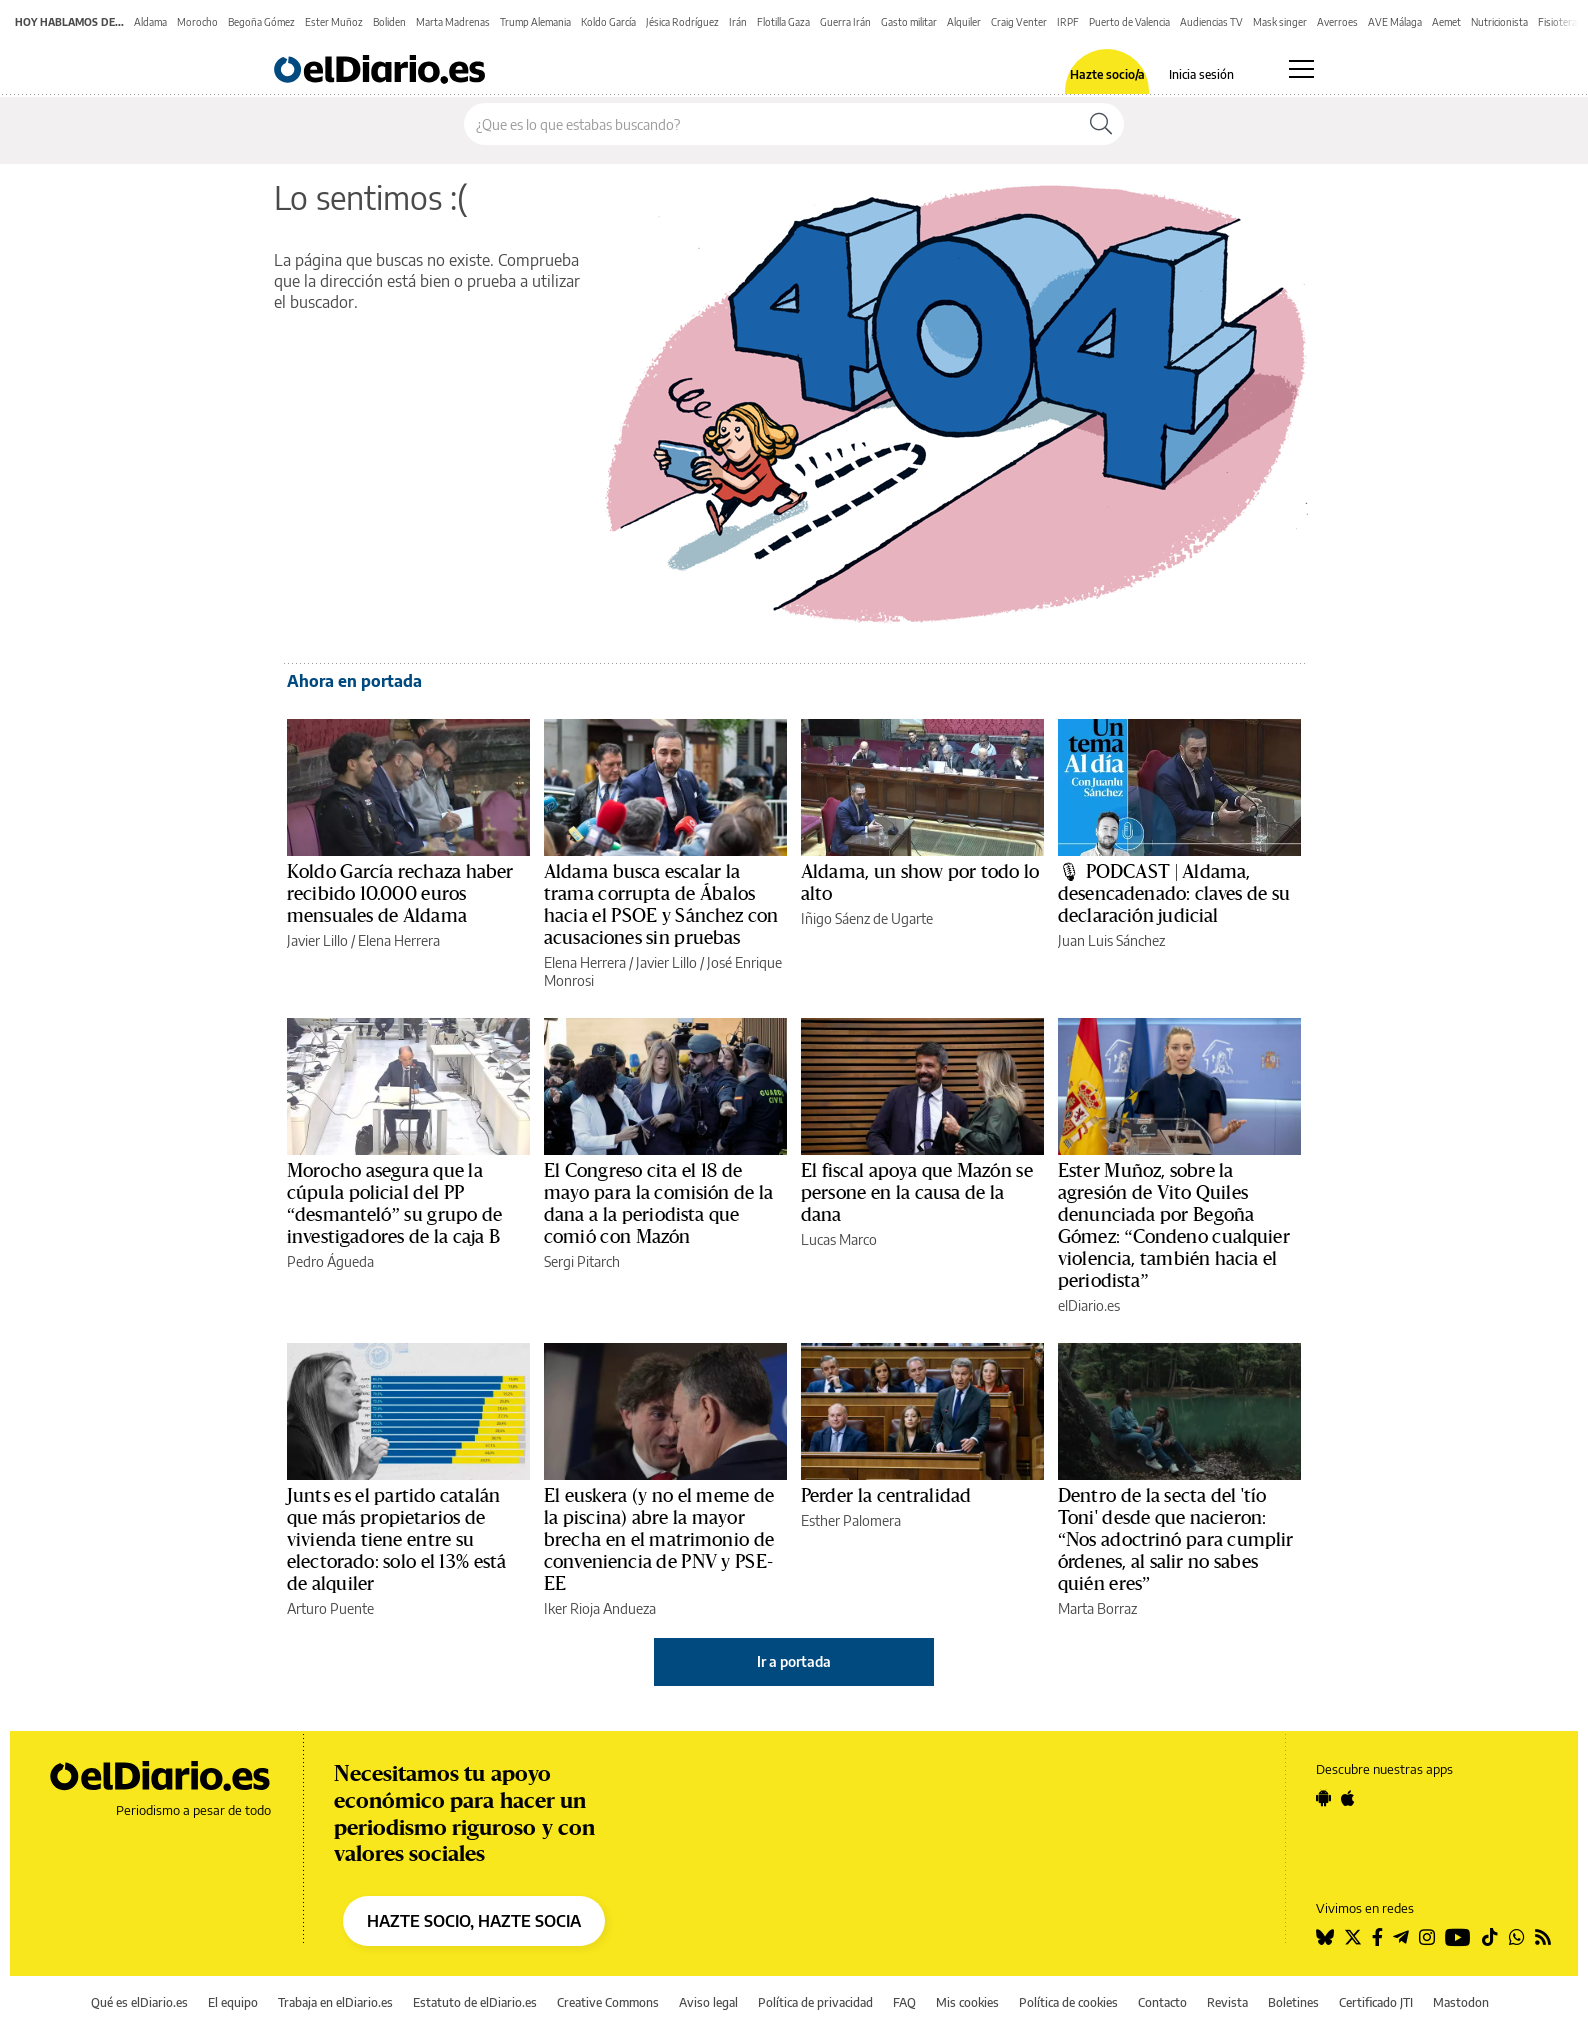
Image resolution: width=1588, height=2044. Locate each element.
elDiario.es (1089, 1305)
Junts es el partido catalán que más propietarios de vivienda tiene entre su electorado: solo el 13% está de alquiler (396, 1540)
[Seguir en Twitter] (1353, 1937)
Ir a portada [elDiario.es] (794, 1661)
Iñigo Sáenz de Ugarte (867, 918)
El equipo (233, 2002)
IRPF (1068, 22)
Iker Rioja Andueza (600, 1608)
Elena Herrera (399, 940)
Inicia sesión (1201, 75)
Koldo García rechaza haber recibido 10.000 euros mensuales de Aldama (400, 894)
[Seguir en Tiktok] (1490, 1937)
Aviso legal (708, 2002)
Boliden (389, 22)
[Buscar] (1101, 124)
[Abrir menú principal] (1301, 69)
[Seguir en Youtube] (1458, 1937)
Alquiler (964, 22)
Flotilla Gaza (783, 22)
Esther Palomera (851, 1520)
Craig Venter (1019, 22)
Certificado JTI (1376, 2002)
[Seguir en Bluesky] (1325, 1937)
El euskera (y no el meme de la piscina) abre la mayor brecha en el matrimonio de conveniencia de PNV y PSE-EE (659, 1540)
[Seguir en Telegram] (1401, 1937)
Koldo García (608, 22)
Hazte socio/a (1107, 75)
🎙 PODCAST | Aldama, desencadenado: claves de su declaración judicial (1174, 894)
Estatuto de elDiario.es (475, 2002)
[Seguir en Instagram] (1427, 1937)
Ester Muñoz (334, 22)
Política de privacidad (815, 2002)
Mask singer (1280, 22)
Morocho (197, 22)
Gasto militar (909, 22)
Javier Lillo (317, 940)
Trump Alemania (535, 22)
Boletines (1293, 2002)
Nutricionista (1499, 22)
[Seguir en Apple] (1348, 1798)
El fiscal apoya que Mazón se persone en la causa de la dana (917, 1193)
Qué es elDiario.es (139, 2002)
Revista (1227, 2002)
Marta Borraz (1097, 1608)
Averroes (1337, 22)
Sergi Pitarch (582, 1261)
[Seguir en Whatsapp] (1517, 1937)
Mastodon (1461, 2002)
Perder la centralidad (886, 1496)
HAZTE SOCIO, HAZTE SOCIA (474, 1921)
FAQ (904, 2002)
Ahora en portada (354, 681)
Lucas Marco (839, 1239)
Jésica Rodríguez (682, 22)
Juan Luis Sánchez (1111, 940)
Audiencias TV (1211, 22)
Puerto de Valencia (1129, 22)
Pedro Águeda (330, 1261)
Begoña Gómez (261, 22)
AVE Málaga (1395, 22)
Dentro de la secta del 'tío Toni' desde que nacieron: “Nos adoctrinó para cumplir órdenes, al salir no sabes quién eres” (1176, 1540)
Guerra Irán (845, 22)
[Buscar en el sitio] (771, 124)
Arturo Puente (330, 1608)
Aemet (1446, 22)
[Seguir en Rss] (1543, 1937)
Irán (738, 22)
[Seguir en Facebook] (1377, 1937)
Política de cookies (1068, 2002)
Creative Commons (608, 2002)
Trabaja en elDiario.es (335, 2002)
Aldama (150, 22)
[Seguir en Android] (1323, 1798)
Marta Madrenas (453, 22)
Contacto (1162, 2002)
